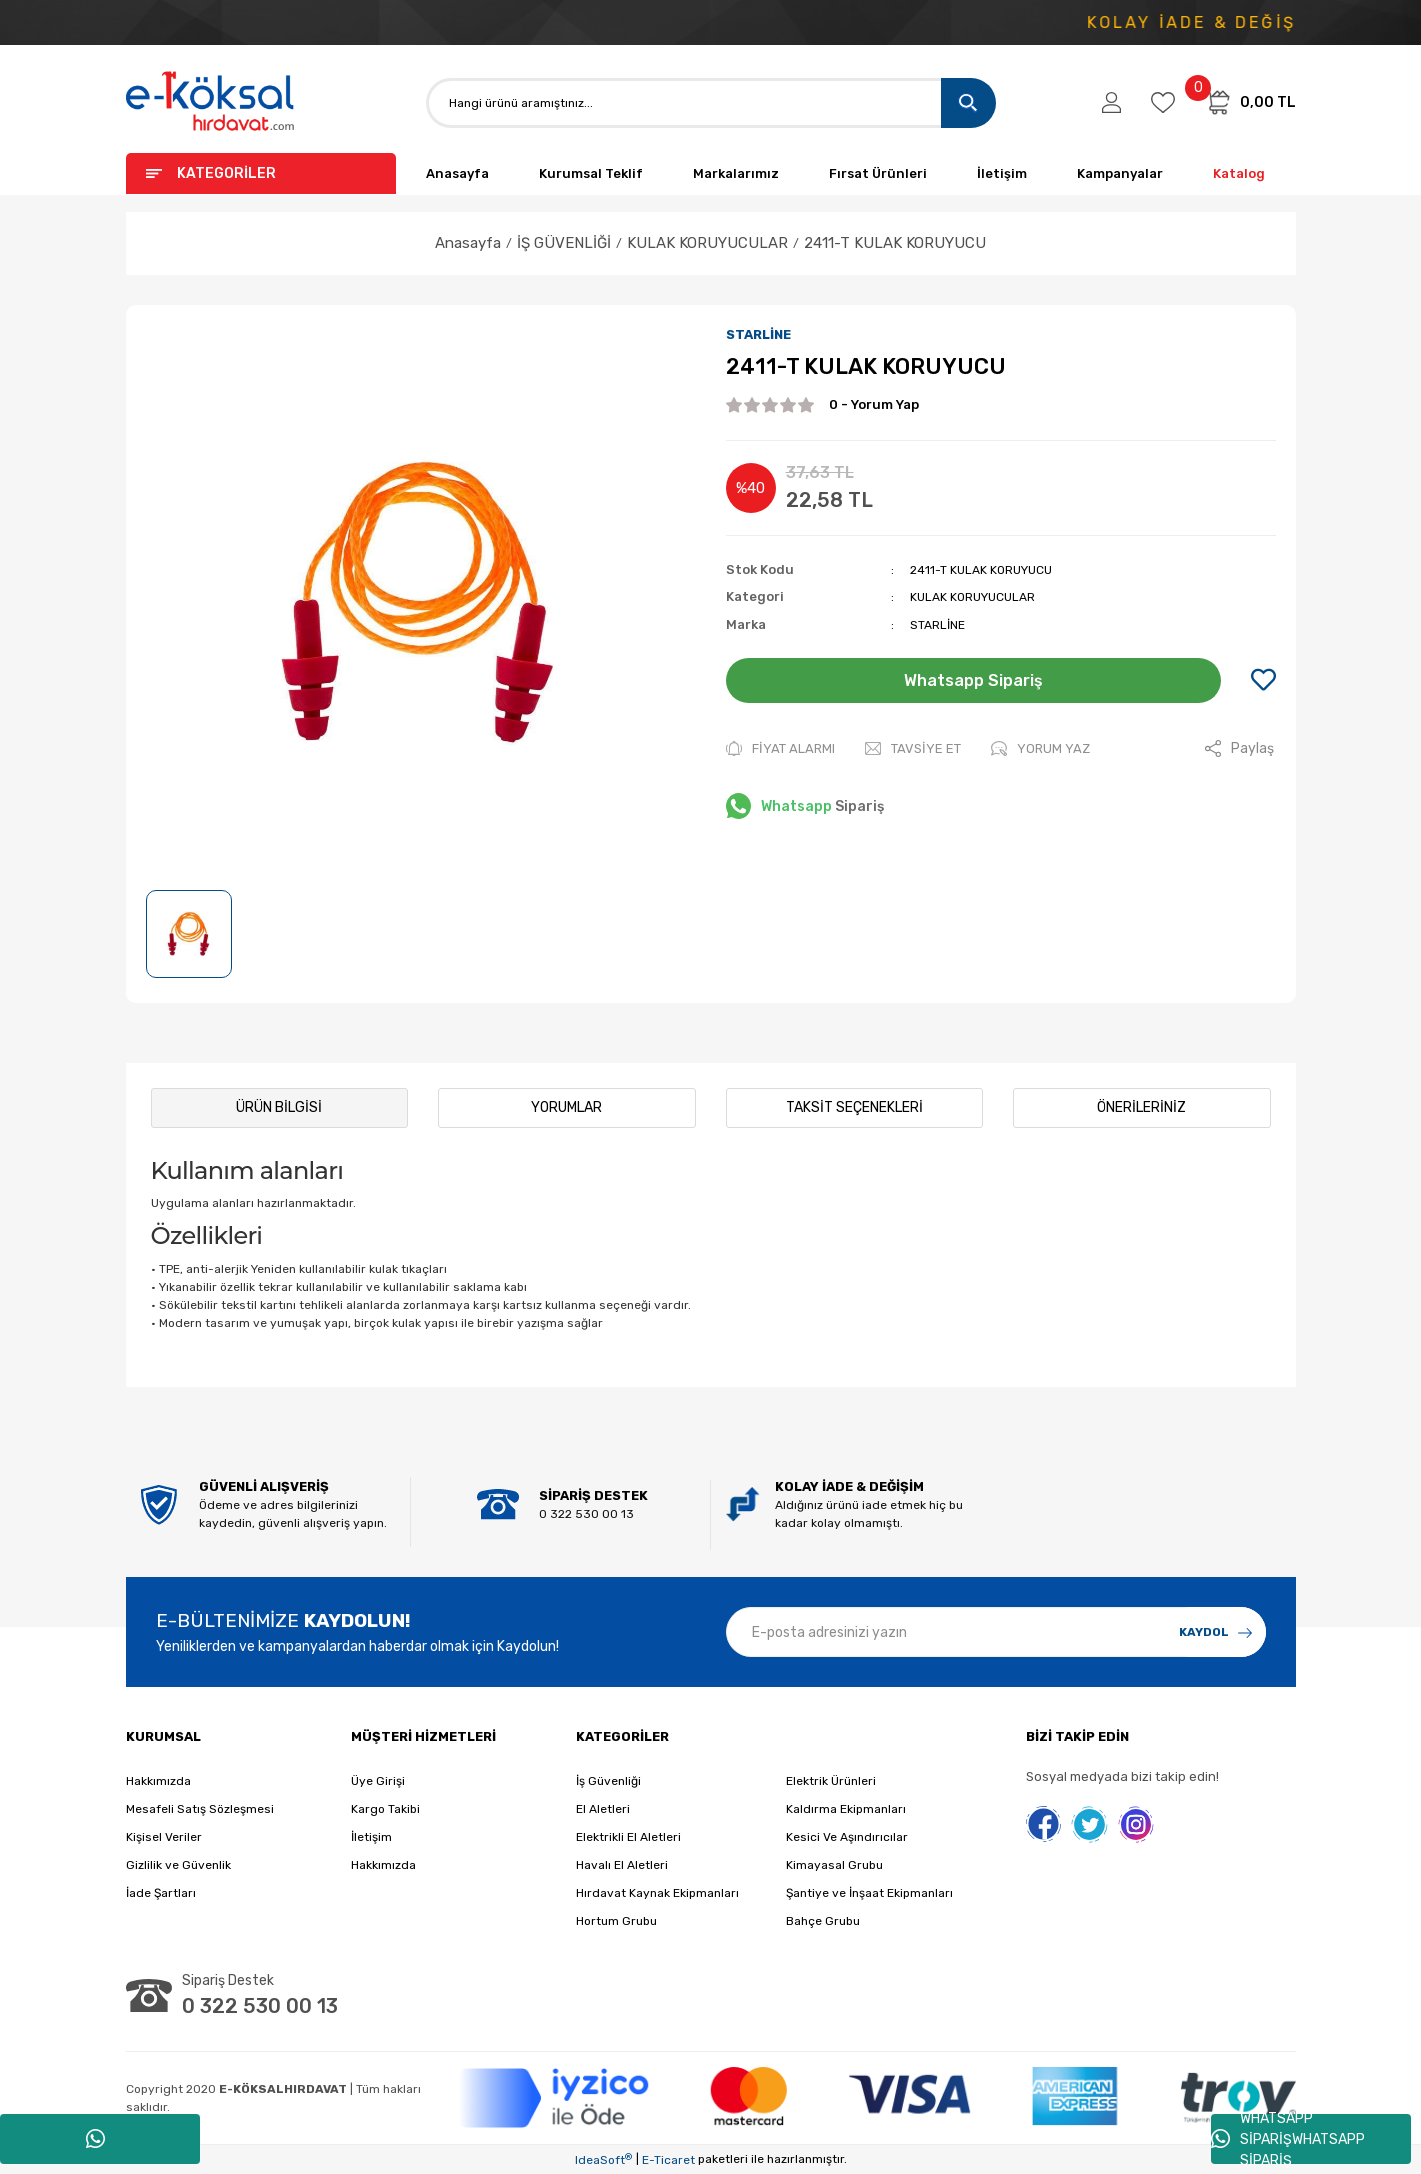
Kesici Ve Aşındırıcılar (847, 1837)
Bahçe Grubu (823, 1921)
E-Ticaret (668, 2160)
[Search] (711, 103)
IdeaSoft (603, 2160)
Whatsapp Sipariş (973, 680)
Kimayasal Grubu (834, 1865)
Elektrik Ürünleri (831, 1781)
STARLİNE (758, 334)
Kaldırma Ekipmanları (846, 1809)
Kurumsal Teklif (591, 173)
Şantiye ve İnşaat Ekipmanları (869, 1893)
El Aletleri (603, 1809)
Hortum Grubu (616, 1921)
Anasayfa (457, 173)
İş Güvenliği (608, 1781)
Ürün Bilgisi (279, 1107)
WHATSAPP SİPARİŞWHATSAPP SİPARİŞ (1288, 2139)
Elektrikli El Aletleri (628, 1837)
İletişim (1002, 173)
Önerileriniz (1141, 1107)
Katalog (1239, 173)
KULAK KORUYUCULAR (972, 597)
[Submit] (1216, 1632)
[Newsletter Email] (996, 1632)
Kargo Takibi (385, 1809)
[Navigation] (261, 173)
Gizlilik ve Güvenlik (178, 1865)
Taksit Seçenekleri (854, 1107)
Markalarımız (736, 173)
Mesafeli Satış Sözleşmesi (200, 1809)
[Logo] (211, 102)
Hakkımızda (158, 1781)
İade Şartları (161, 1893)
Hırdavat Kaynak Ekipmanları (657, 1893)
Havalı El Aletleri (622, 1865)
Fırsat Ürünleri (878, 173)
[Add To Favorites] (1263, 681)
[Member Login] (1111, 103)
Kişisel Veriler (164, 1837)
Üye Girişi (378, 1781)
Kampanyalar (1120, 173)
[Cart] (1250, 102)
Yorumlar (566, 1107)
